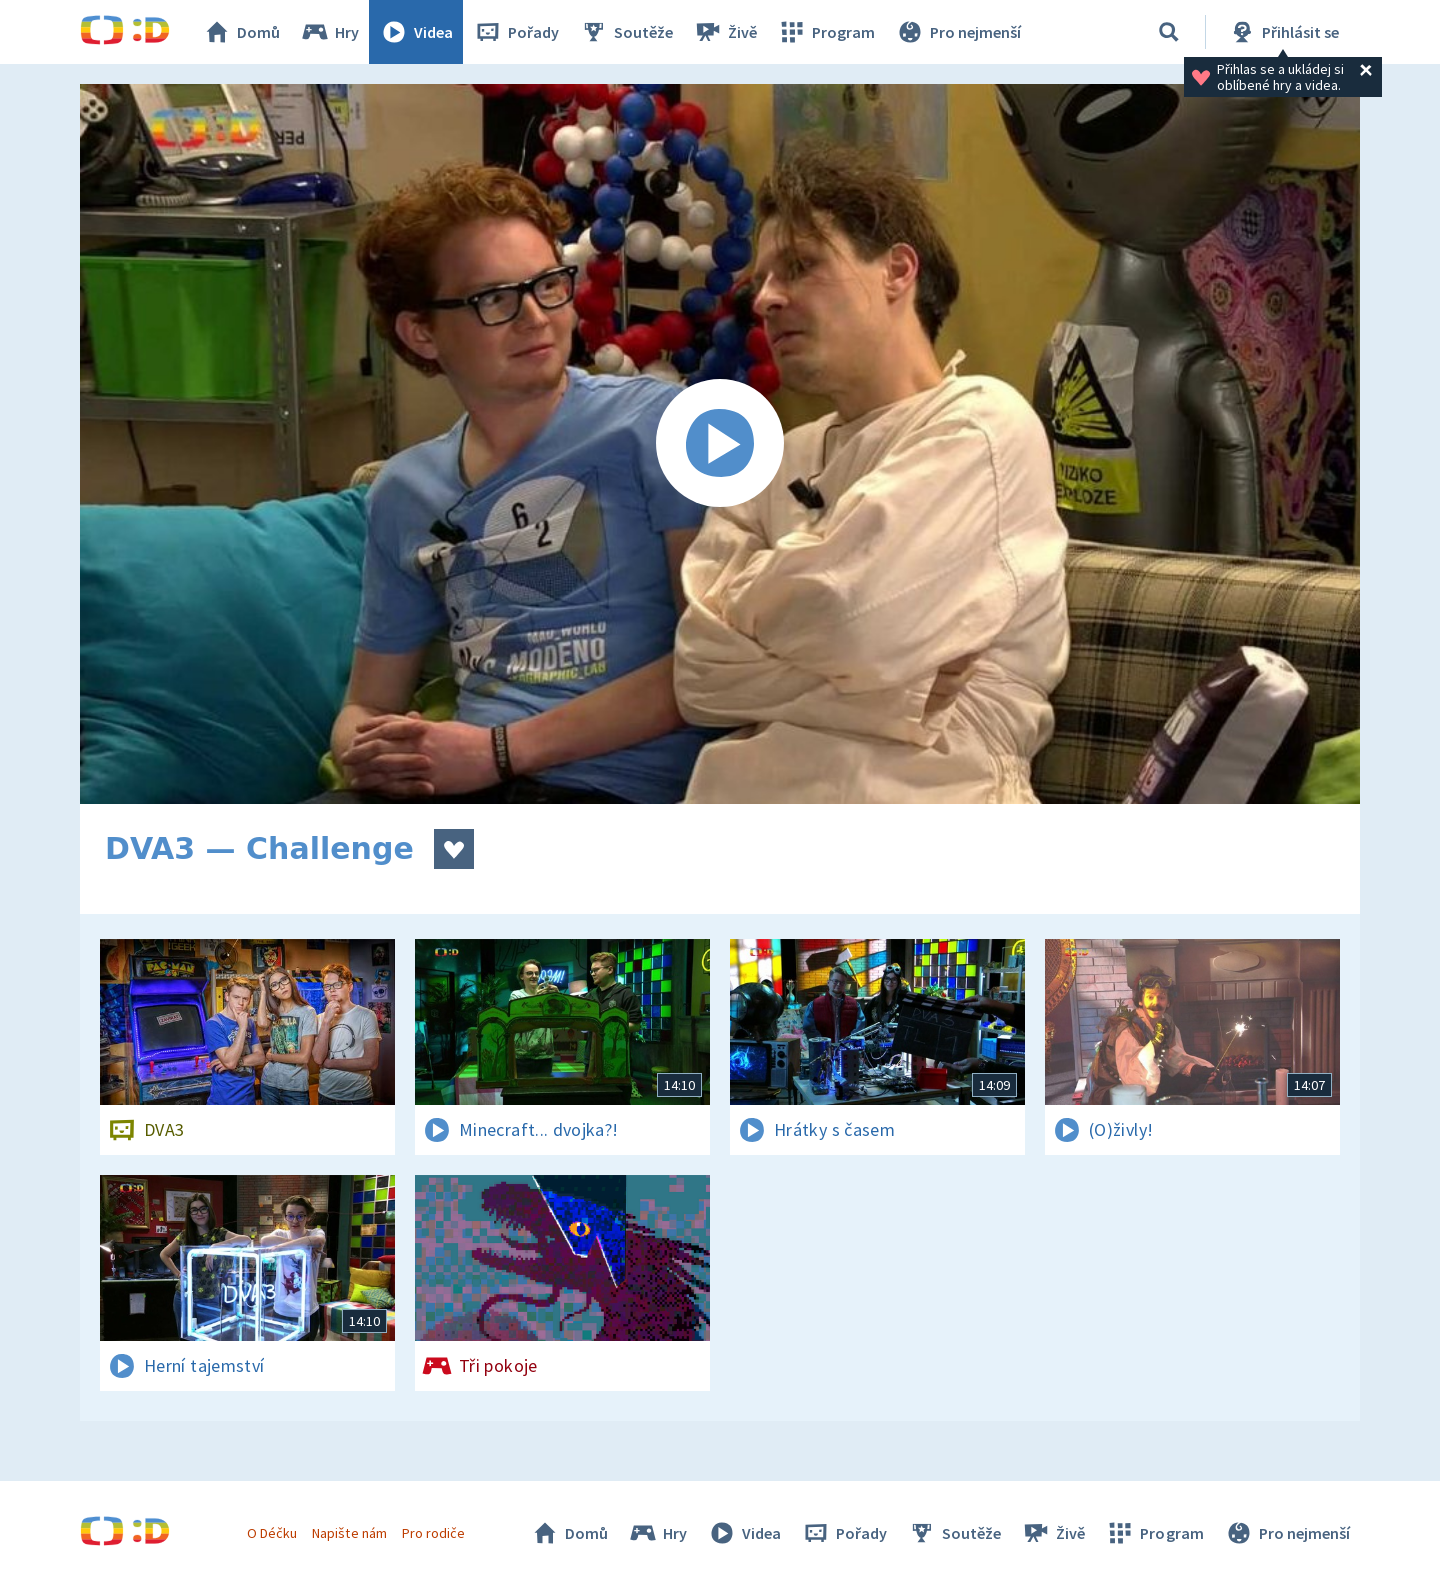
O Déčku (272, 1533)
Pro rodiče (433, 1533)
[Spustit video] (720, 444)
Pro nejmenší (958, 32)
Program (826, 32)
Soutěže (626, 32)
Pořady (516, 32)
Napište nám (349, 1533)
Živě (725, 32)
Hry (329, 32)
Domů (241, 32)
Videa (416, 32)
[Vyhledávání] (1169, 32)
